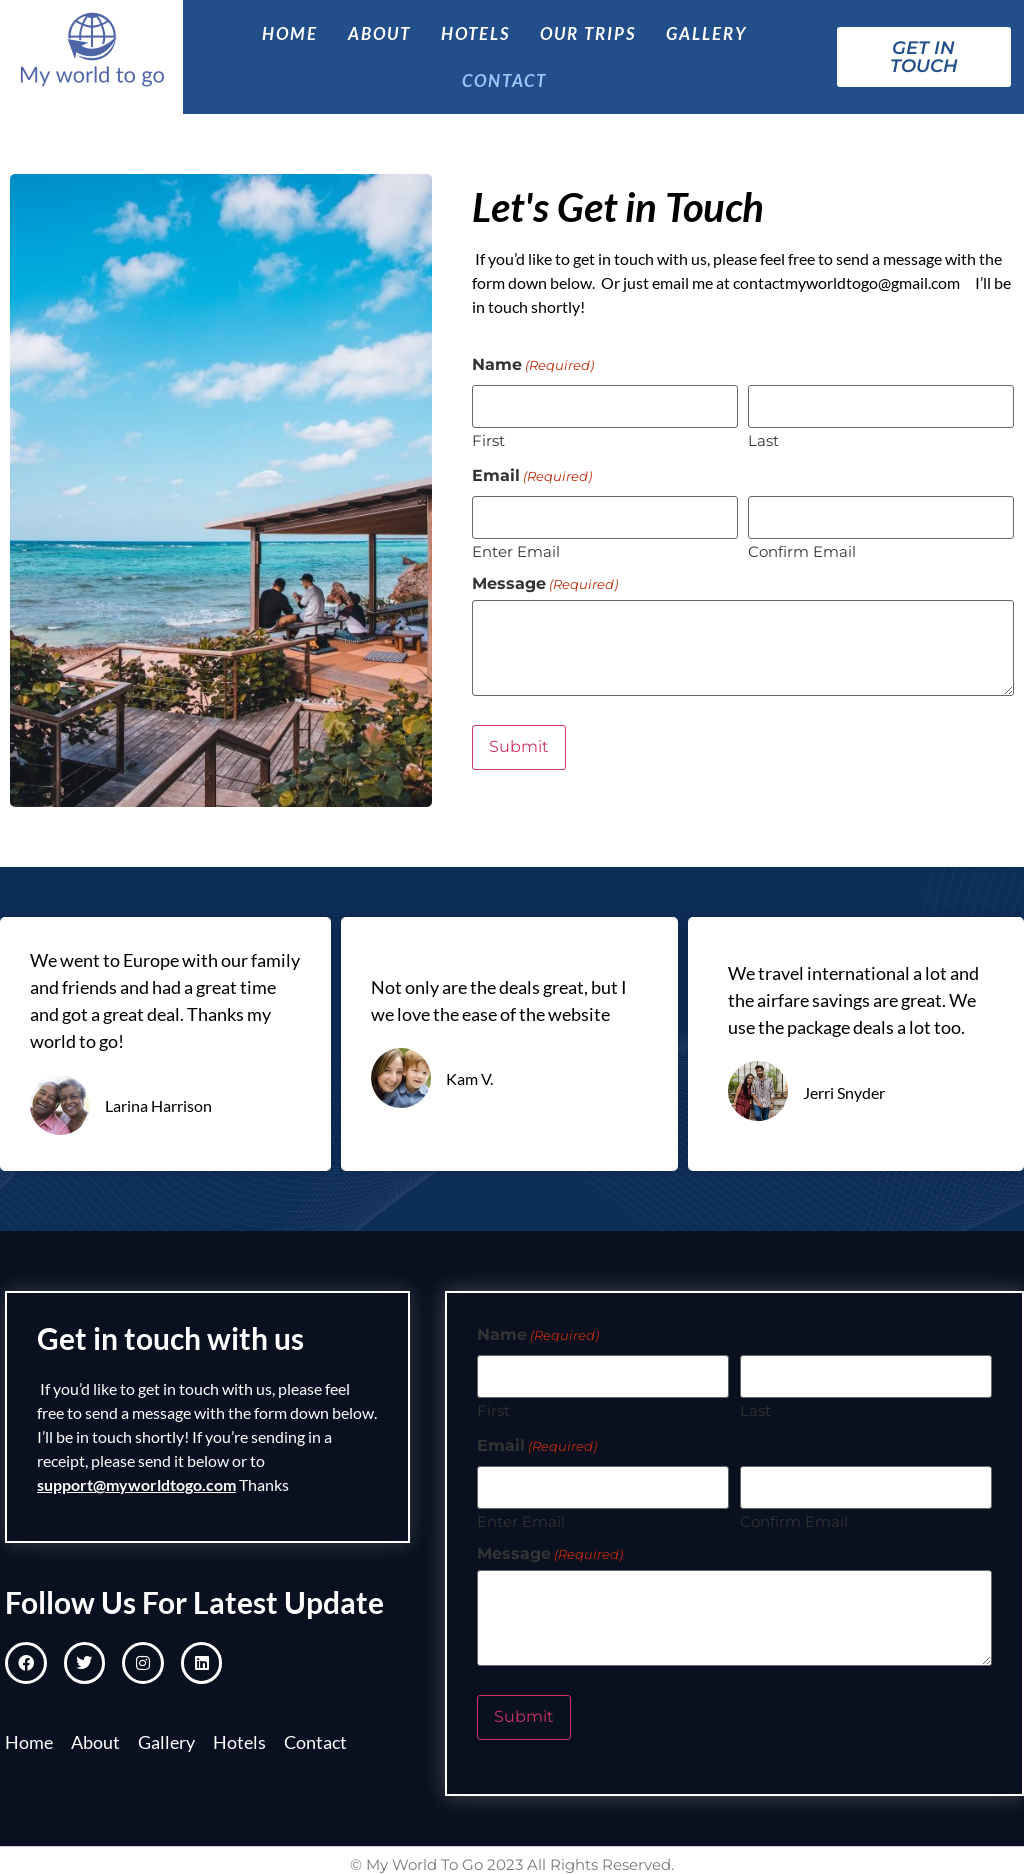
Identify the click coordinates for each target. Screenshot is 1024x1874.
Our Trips (588, 33)
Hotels (475, 33)
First (488, 441)
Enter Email (516, 549)
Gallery (706, 33)
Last (763, 441)
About (379, 33)
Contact (504, 80)
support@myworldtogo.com (136, 1484)
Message (545, 583)
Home (290, 33)
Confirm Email (802, 549)
